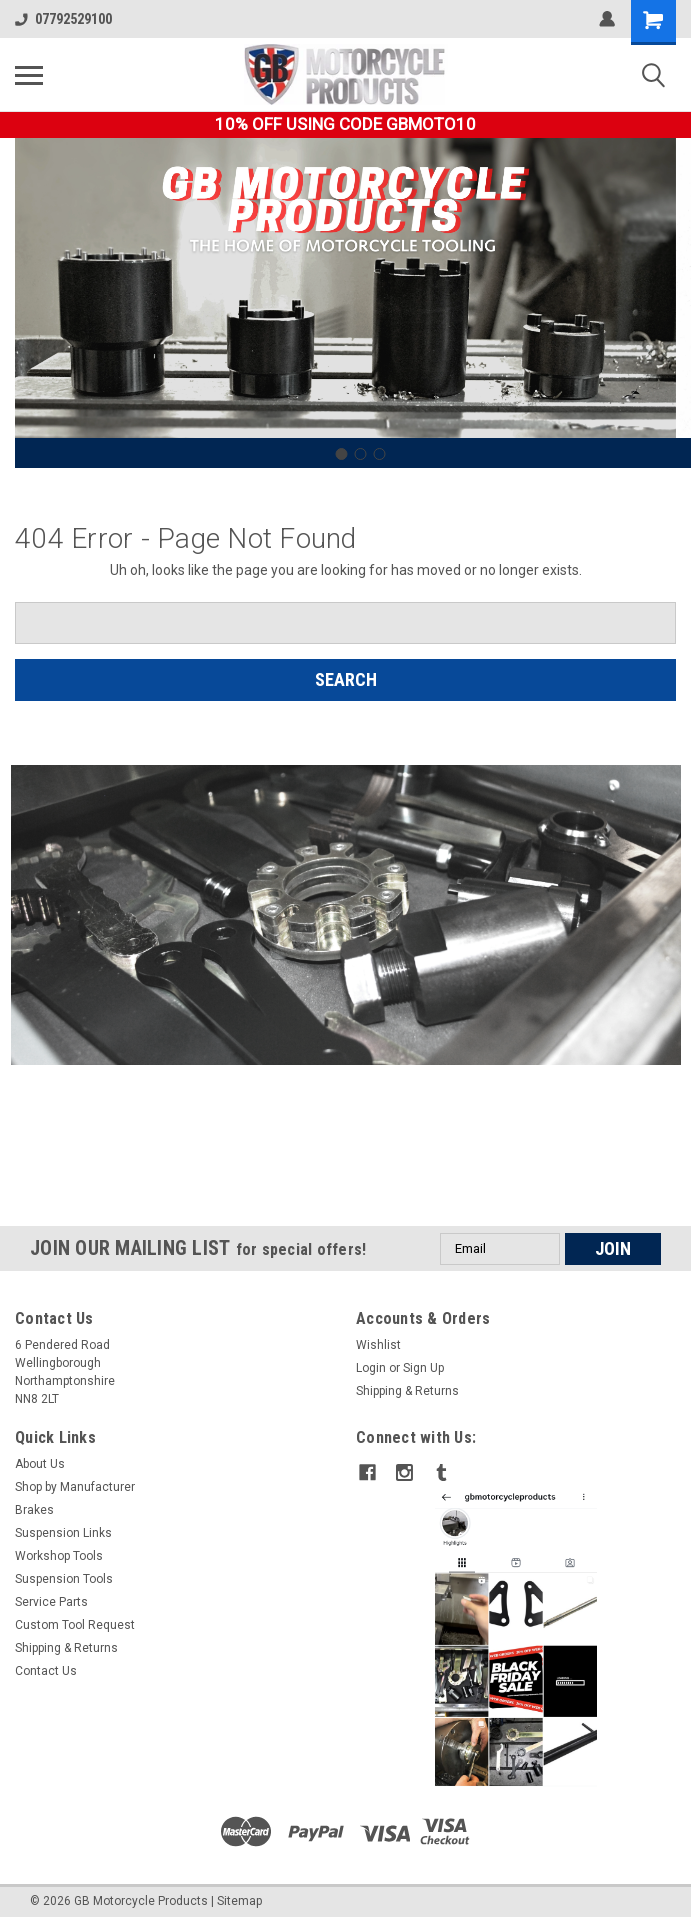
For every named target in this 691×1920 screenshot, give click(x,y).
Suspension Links (63, 1533)
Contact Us (46, 1671)
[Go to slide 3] (379, 454)
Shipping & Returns (407, 1391)
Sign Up (423, 1368)
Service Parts (51, 1602)
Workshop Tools (59, 1556)
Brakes (34, 1510)
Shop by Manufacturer (75, 1487)
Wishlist (378, 1345)
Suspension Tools (64, 1579)
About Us (40, 1464)
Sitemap (239, 1900)
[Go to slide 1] (341, 454)
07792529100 (63, 19)
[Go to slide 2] (360, 454)
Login (371, 1368)
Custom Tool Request (75, 1625)
